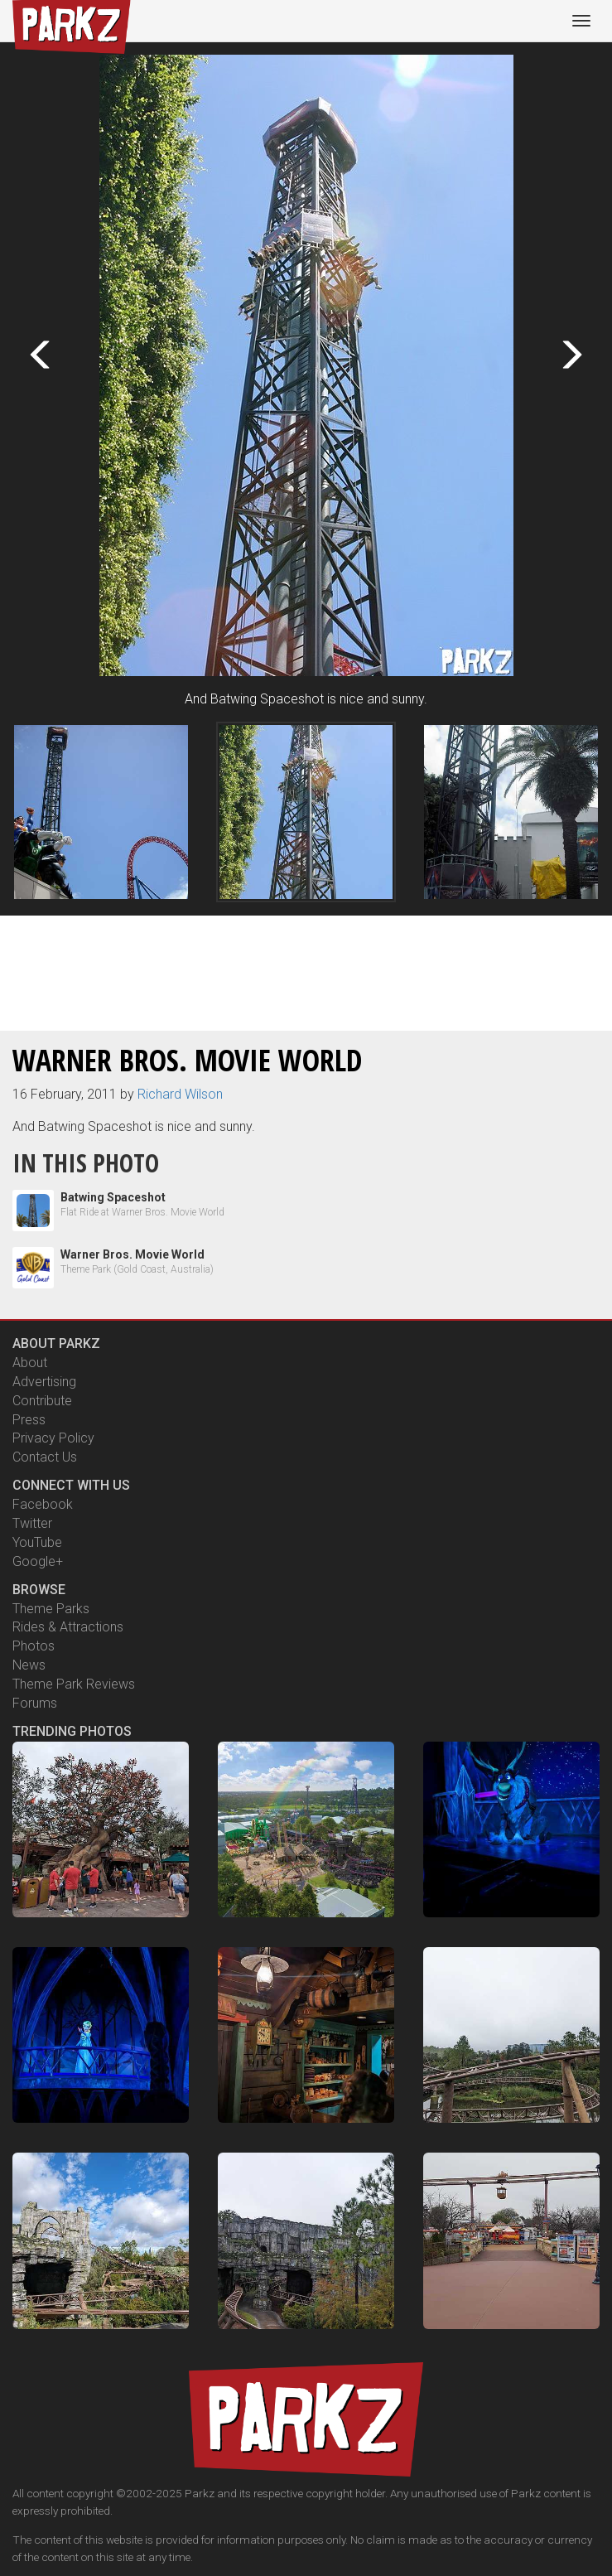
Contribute (42, 1401)
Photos (33, 1646)
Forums (34, 1703)
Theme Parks (50, 1609)
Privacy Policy (53, 1438)
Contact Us (44, 1457)
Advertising (44, 1381)
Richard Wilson (180, 1094)
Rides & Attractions (67, 1627)
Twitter (32, 1523)
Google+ (37, 1561)
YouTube (37, 1542)
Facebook (42, 1504)
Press (29, 1420)
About (29, 1362)
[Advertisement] (306, 970)
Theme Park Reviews (73, 1684)
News (29, 1665)
